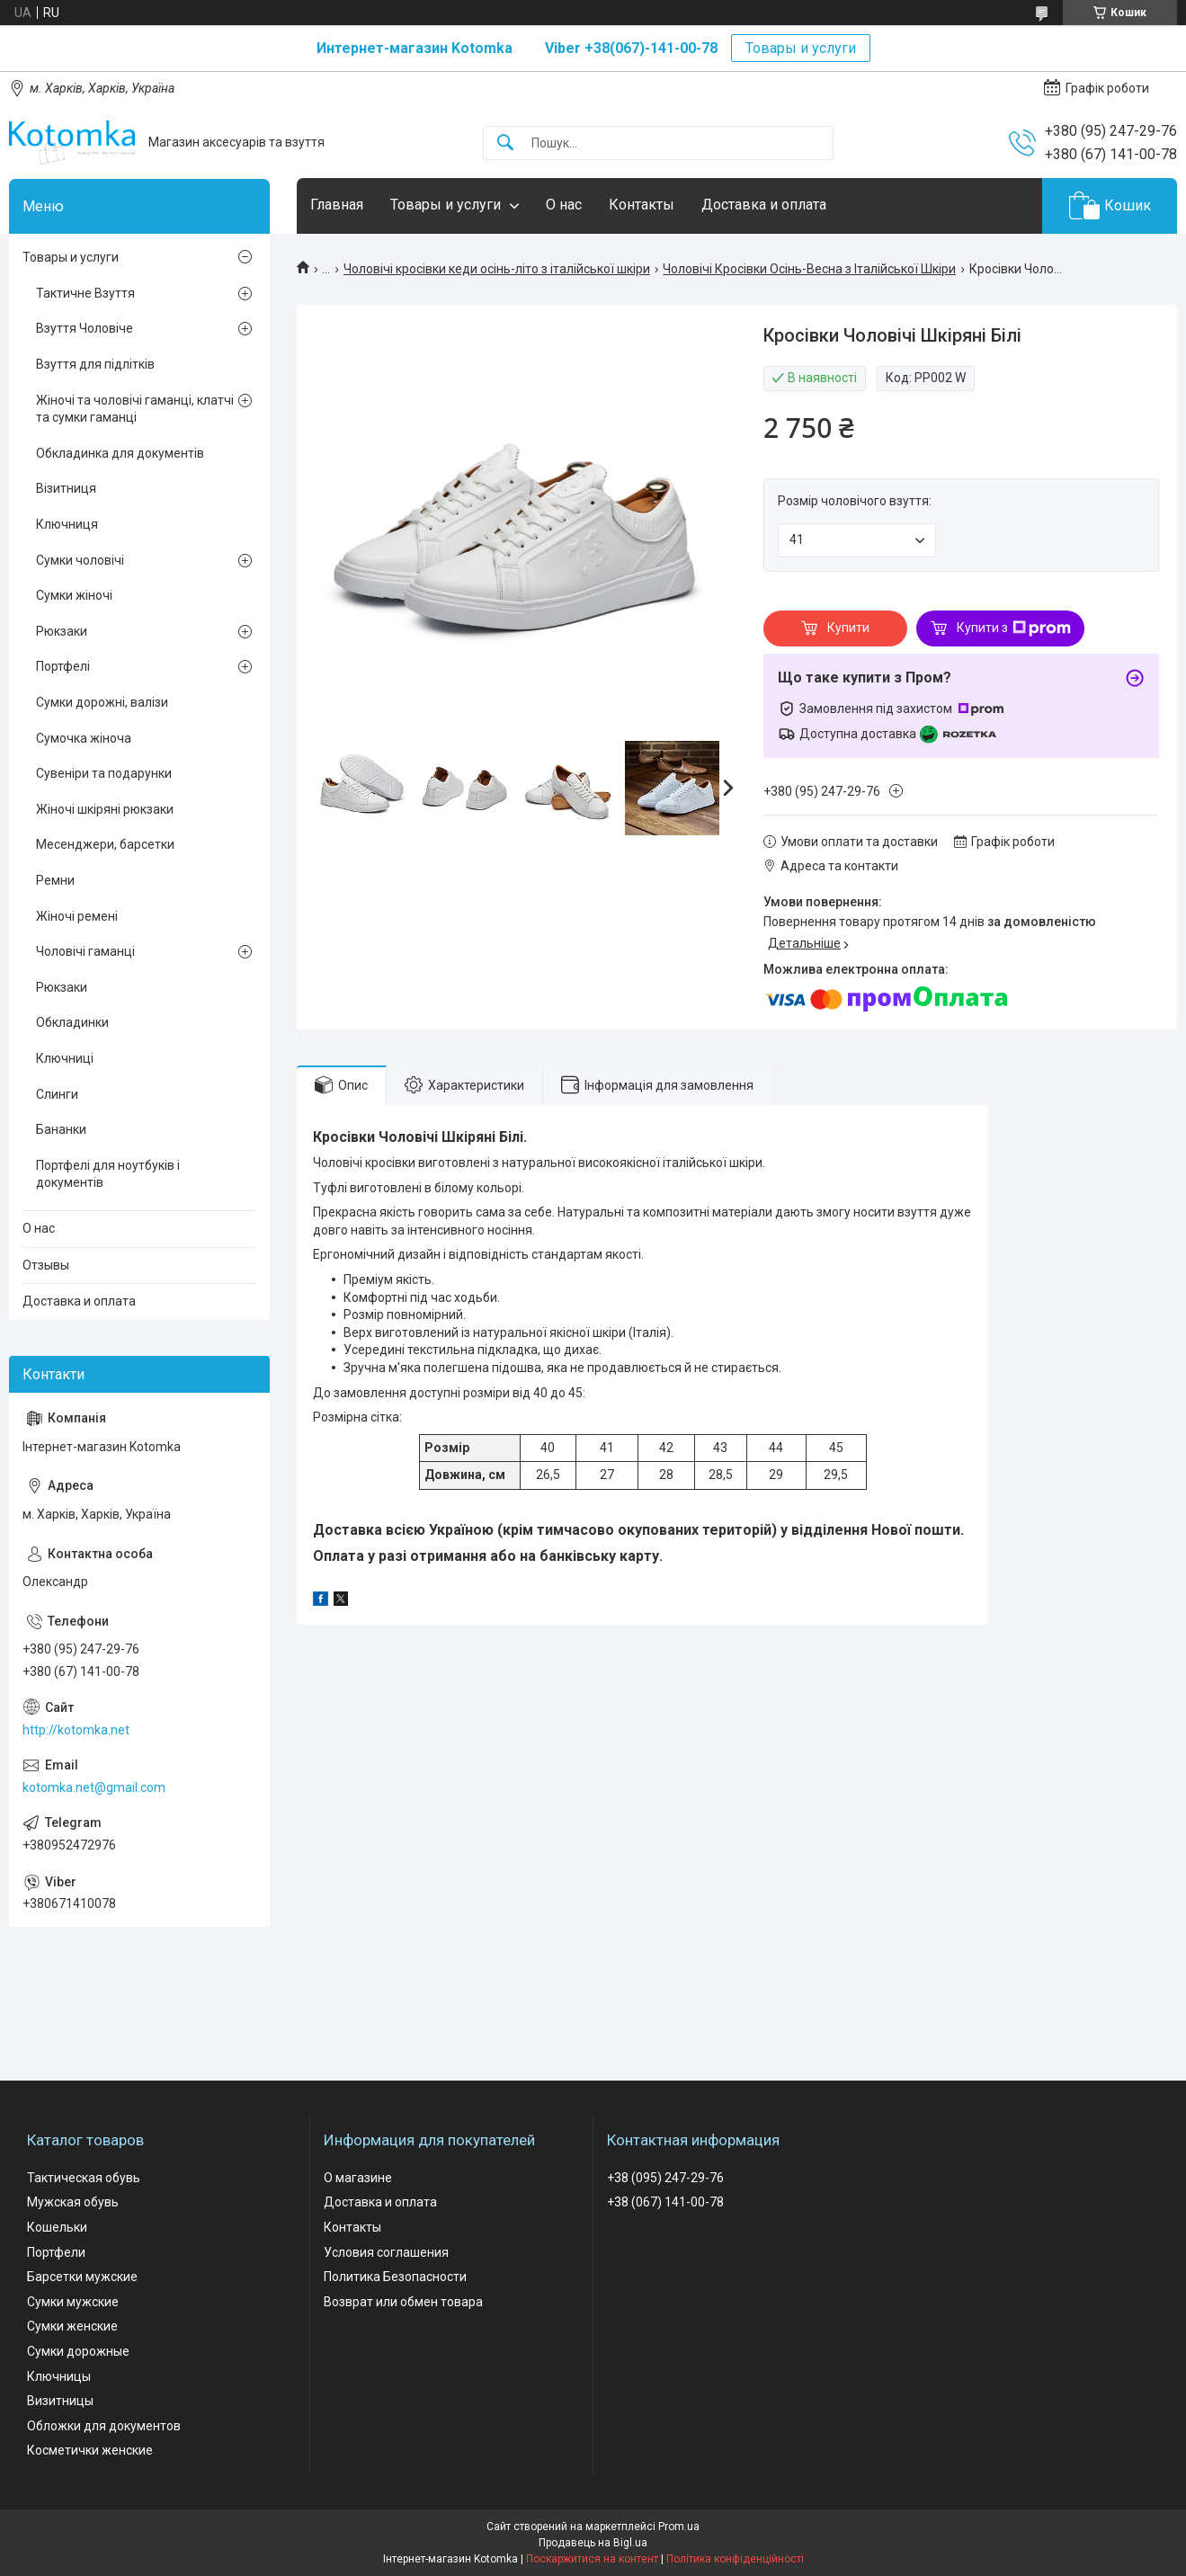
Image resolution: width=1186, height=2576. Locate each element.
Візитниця (66, 488)
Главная (336, 204)
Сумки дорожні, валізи (102, 702)
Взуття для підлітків (95, 364)
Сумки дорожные (78, 2351)
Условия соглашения (386, 2252)
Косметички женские (90, 2450)
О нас (564, 204)
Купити (848, 627)
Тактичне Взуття (85, 293)
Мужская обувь (73, 2202)
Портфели (56, 2252)
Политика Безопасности (395, 2276)
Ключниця (67, 524)
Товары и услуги (800, 48)
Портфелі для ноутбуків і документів (108, 1174)
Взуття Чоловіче (84, 328)
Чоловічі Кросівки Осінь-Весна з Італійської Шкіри (809, 269)
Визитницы (60, 2400)
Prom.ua (679, 2526)
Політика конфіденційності (735, 2559)
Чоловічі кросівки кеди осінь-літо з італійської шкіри (496, 269)
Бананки (61, 1129)
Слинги (57, 1094)
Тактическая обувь (83, 2177)
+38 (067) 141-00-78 (665, 2202)
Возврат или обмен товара (403, 2302)
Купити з (1014, 628)
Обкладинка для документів (120, 453)
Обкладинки (72, 1022)
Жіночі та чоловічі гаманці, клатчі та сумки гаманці (135, 409)
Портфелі (63, 666)
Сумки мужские (73, 2302)
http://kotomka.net (75, 1730)
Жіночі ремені (77, 916)
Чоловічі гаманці (85, 951)
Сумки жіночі (74, 595)
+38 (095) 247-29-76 (665, 2177)
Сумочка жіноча (83, 738)
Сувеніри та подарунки (104, 773)
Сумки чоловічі (80, 560)
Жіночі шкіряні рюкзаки (105, 809)
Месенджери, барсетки (105, 844)
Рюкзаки (61, 631)
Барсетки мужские (82, 2276)
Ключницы (59, 2376)
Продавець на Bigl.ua (593, 2542)
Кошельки (57, 2227)
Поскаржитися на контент (592, 2559)
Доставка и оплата (763, 204)
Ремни (55, 880)
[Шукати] (505, 143)
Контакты (641, 204)
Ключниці (65, 1058)
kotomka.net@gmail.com (93, 1787)
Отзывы (45, 1265)
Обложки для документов (104, 2426)
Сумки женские (72, 2326)
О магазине (358, 2177)
